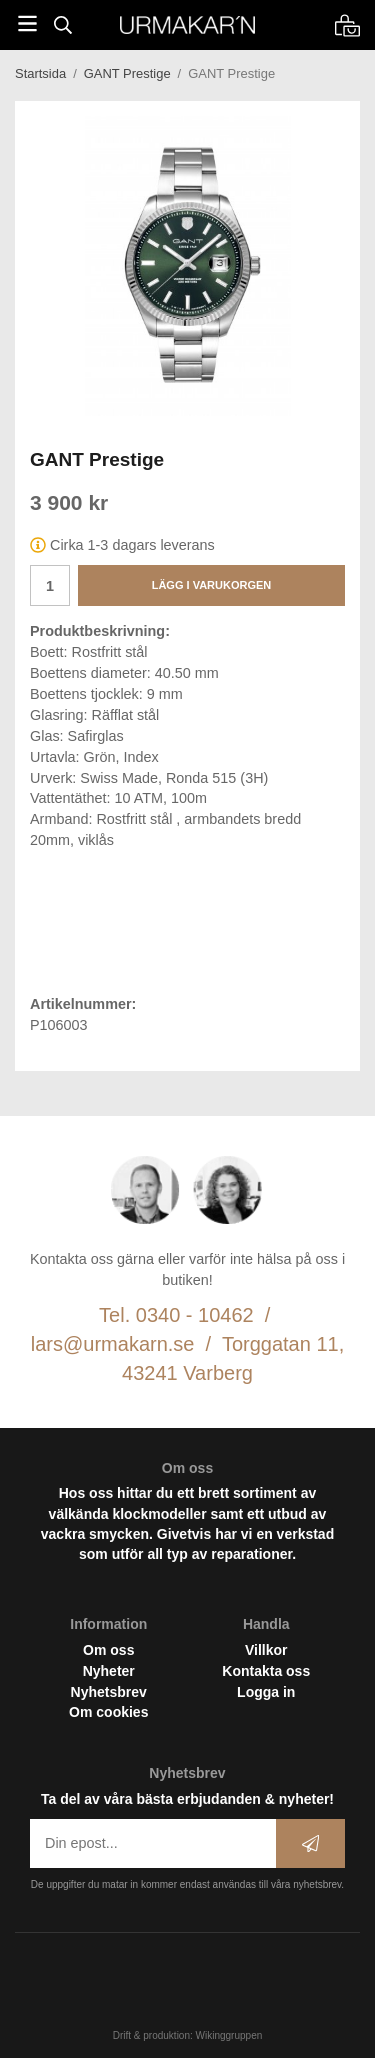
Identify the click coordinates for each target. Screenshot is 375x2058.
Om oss (108, 1650)
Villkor (266, 1650)
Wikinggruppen (229, 2035)
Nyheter (109, 1671)
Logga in (266, 1692)
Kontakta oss (266, 1671)
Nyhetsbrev (109, 1692)
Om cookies (108, 1712)
